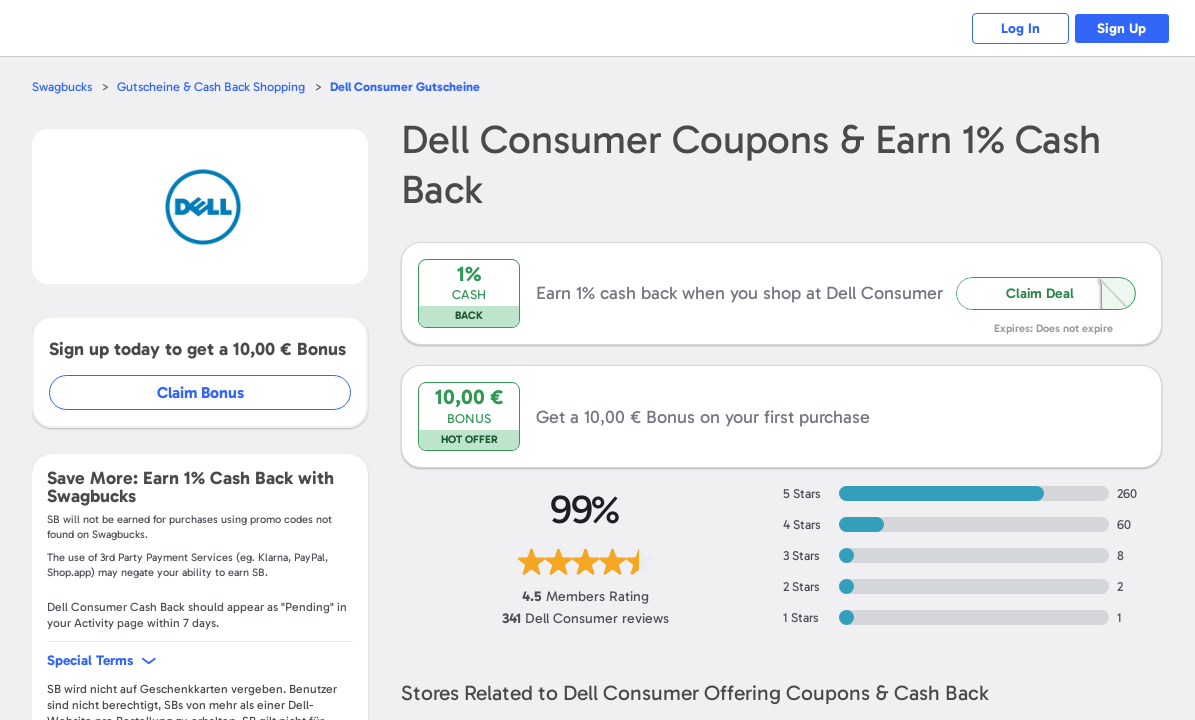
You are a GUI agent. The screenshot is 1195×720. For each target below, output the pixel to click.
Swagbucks (63, 86)
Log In (1015, 28)
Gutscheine (413, 86)
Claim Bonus (201, 392)
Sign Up (1120, 28)
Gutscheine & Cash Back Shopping (215, 86)
